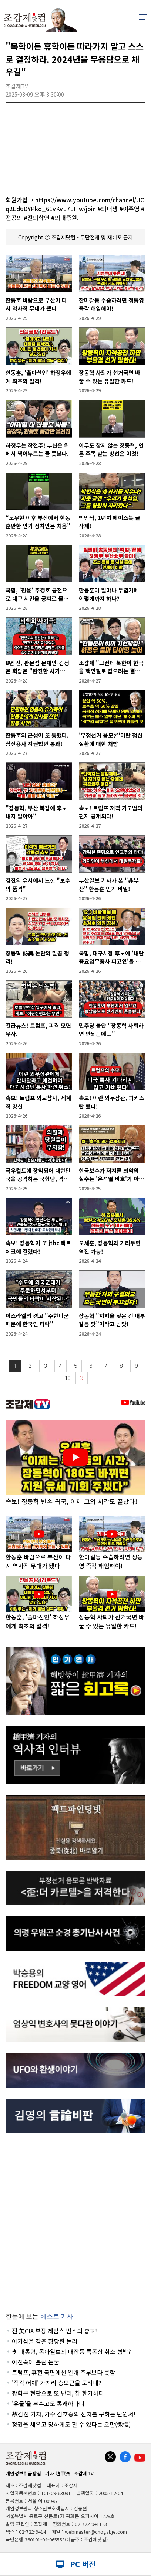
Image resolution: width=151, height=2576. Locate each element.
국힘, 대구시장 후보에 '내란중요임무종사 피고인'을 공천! (111, 957)
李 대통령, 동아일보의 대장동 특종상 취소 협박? (71, 2351)
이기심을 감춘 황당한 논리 (44, 2341)
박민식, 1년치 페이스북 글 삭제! (109, 522)
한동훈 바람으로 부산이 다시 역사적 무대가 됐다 (36, 304)
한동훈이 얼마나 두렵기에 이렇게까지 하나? (109, 594)
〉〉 (81, 1378)
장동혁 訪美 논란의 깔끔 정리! (37, 957)
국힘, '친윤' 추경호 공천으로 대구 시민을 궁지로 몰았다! (37, 594)
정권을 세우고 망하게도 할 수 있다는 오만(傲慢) (71, 2424)
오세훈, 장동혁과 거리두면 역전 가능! (110, 1247)
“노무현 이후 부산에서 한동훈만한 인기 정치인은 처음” (38, 522)
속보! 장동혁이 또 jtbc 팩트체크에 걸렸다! (38, 1247)
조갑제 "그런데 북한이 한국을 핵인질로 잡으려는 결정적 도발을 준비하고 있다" (111, 667)
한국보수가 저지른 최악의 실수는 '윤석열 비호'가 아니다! (111, 1175)
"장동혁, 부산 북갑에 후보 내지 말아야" (36, 812)
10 (68, 1378)
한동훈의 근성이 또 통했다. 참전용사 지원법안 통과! (37, 739)
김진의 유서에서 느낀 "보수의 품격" (38, 884)
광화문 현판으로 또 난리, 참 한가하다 (58, 2393)
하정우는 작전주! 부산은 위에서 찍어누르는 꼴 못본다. (37, 449)
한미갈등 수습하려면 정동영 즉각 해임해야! (111, 304)
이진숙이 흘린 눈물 (35, 2361)
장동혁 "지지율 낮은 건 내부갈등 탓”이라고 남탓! (112, 1320)
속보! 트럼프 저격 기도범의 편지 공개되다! (110, 812)
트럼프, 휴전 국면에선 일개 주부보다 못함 (63, 2372)
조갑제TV (84, 2473)
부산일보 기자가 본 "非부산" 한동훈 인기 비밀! (109, 884)
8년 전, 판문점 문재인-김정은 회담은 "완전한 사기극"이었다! (37, 667)
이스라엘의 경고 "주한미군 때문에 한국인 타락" (37, 1320)
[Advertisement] (75, 2220)
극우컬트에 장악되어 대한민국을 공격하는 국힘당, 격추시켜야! (38, 1175)
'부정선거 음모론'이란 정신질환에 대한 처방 (110, 739)
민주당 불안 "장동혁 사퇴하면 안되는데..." (111, 1029)
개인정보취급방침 (23, 2473)
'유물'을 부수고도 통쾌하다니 (48, 2403)
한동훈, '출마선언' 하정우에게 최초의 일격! (38, 377)
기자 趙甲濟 (57, 2473)
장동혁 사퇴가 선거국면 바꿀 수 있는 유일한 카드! (109, 377)
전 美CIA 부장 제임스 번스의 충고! (54, 2330)
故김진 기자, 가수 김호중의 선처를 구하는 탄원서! (73, 2413)
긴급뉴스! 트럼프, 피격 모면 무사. (38, 1029)
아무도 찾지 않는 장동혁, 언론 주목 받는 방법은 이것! (111, 449)
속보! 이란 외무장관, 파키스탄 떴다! (111, 1102)
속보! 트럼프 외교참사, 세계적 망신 (38, 1102)
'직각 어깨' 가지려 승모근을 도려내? (56, 2382)
